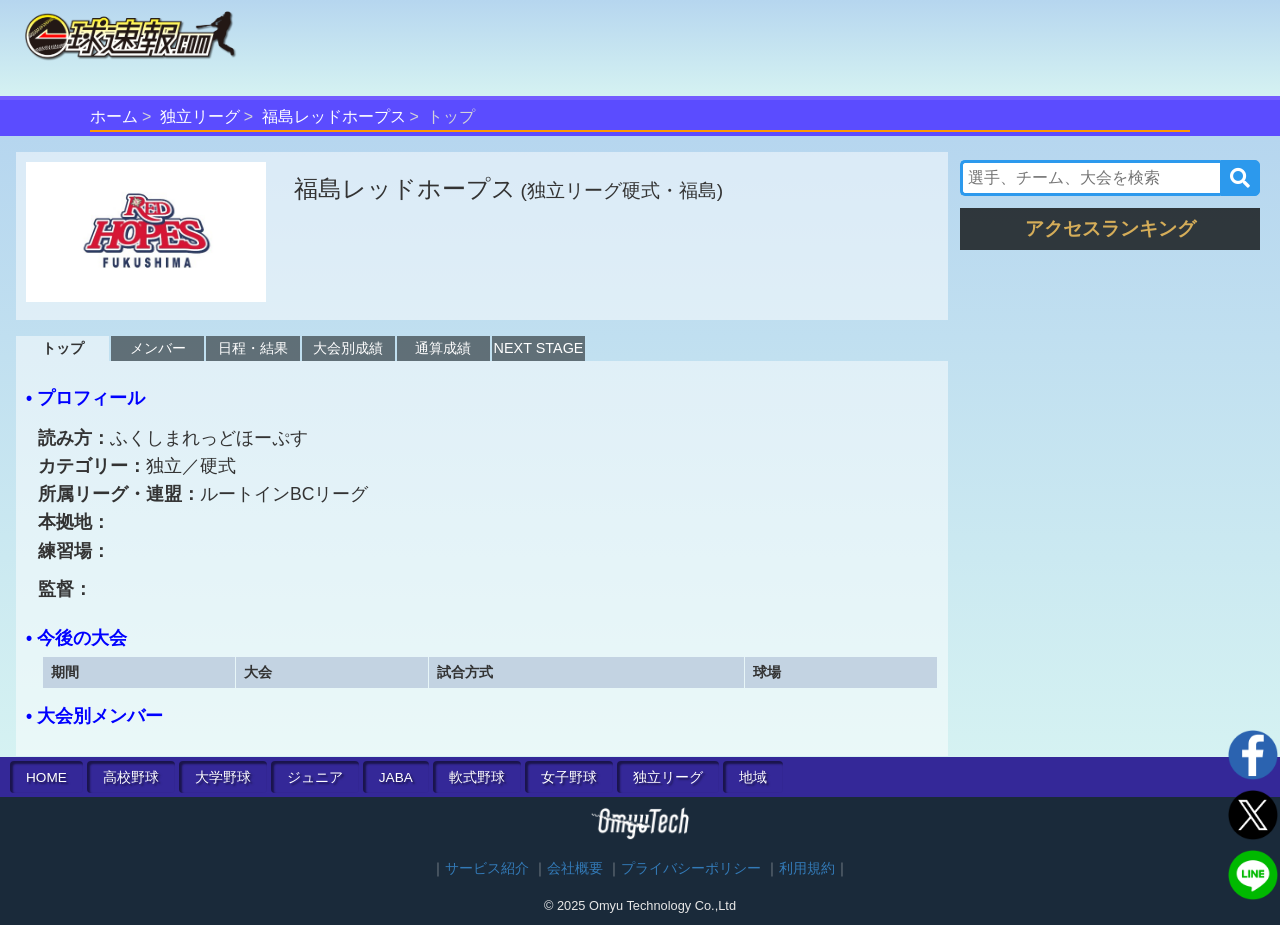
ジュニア (315, 777)
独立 (668, 777)
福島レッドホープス (334, 116)
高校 (131, 777)
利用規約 (807, 868)
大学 (223, 777)
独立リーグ (200, 116)
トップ (63, 348)
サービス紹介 (487, 868)
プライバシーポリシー (691, 868)
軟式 (477, 777)
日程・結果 (253, 348)
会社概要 (575, 868)
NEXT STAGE (539, 348)
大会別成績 (348, 348)
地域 (753, 777)
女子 (569, 777)
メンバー (158, 348)
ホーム (114, 116)
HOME (46, 777)
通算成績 (443, 348)
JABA (396, 777)
